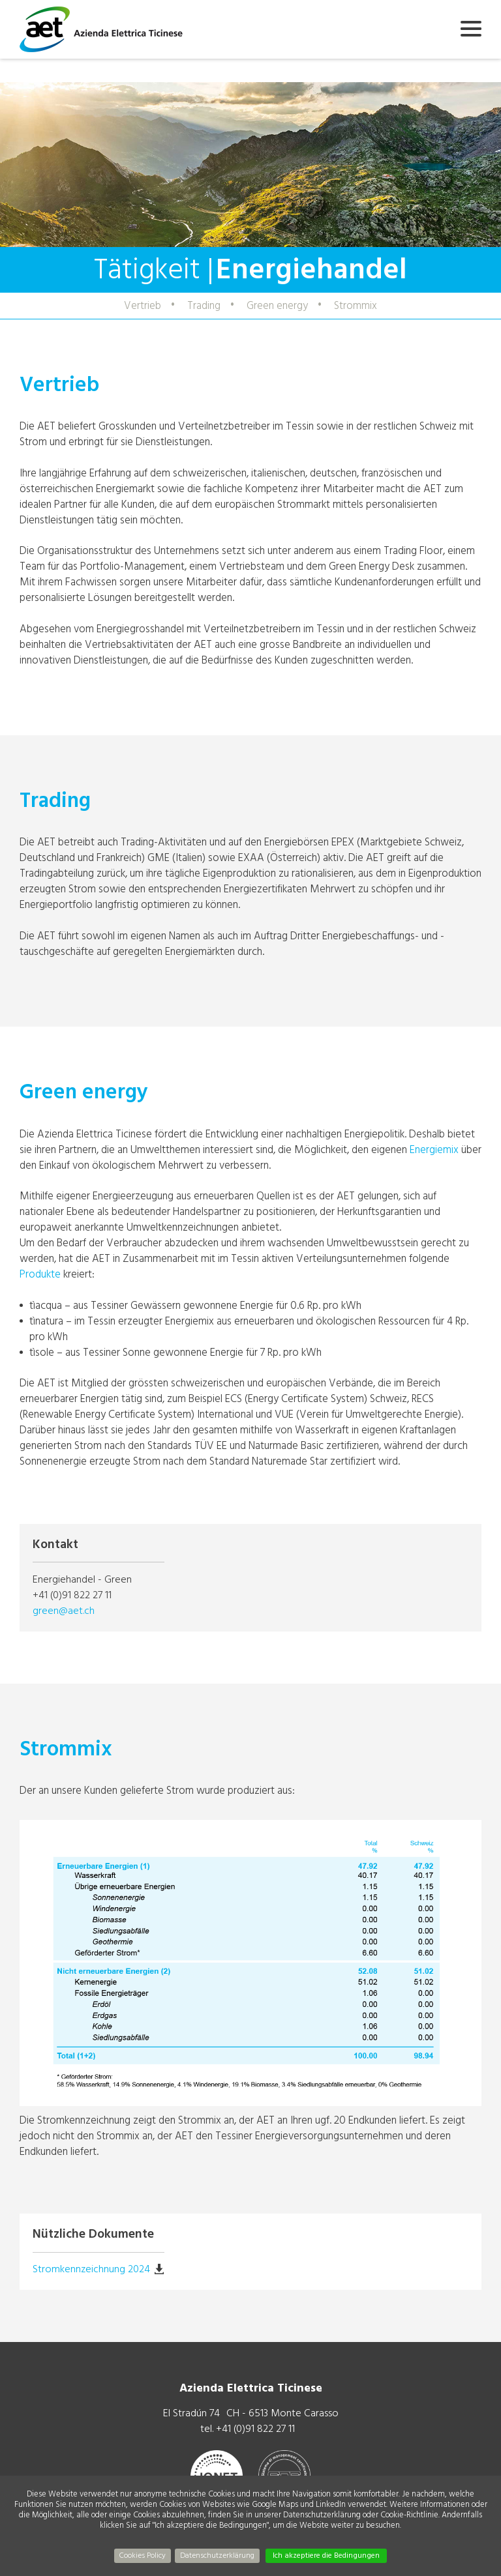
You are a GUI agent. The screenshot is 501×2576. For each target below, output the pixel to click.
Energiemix (435, 1149)
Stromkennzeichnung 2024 (91, 2269)
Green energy (277, 305)
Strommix (355, 305)
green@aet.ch (64, 1610)
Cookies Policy (142, 2555)
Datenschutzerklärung (217, 2555)
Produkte (41, 1274)
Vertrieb (142, 305)
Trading (203, 305)
